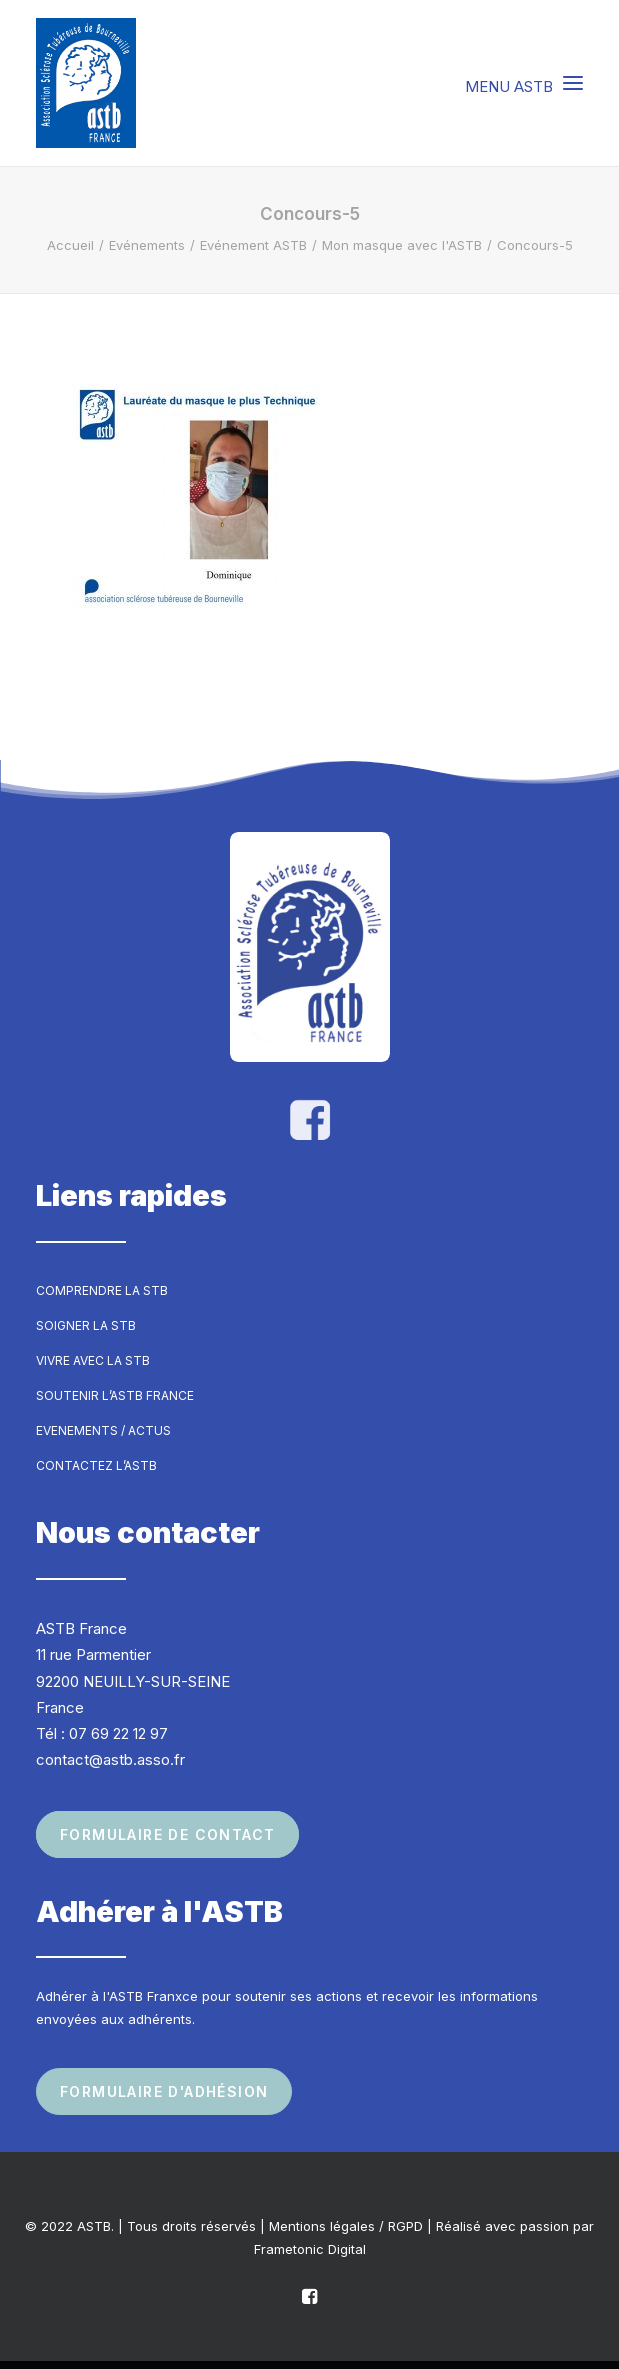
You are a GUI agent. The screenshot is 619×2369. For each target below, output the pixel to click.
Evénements (147, 245)
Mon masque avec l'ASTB (402, 245)
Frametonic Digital (310, 2249)
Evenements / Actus (103, 1430)
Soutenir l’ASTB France (115, 1395)
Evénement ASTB (253, 245)
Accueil (70, 245)
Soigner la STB (86, 1325)
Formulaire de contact (167, 1834)
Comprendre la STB (102, 1290)
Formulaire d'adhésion (164, 2091)
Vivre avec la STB (93, 1360)
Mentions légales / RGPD (346, 2226)
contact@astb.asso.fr (110, 1759)
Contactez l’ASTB (96, 1465)
